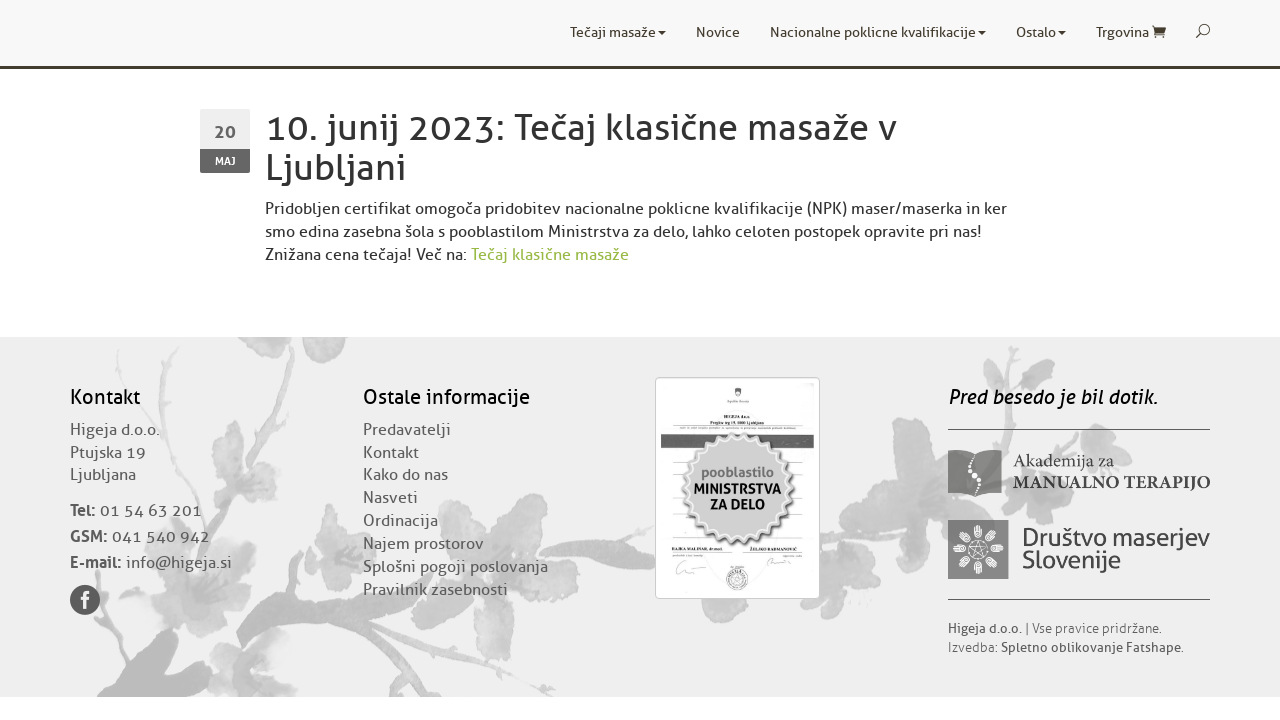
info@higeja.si (179, 563)
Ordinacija (400, 521)
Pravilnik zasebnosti (435, 590)
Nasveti (390, 498)
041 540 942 (161, 537)
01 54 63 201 (151, 511)
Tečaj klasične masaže (550, 255)
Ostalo (1041, 32)
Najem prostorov (423, 544)
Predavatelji (407, 430)
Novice (718, 32)
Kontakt (391, 453)
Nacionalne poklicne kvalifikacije (878, 32)
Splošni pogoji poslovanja (455, 567)
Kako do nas (405, 475)
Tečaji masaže (618, 32)
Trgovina (1131, 32)
